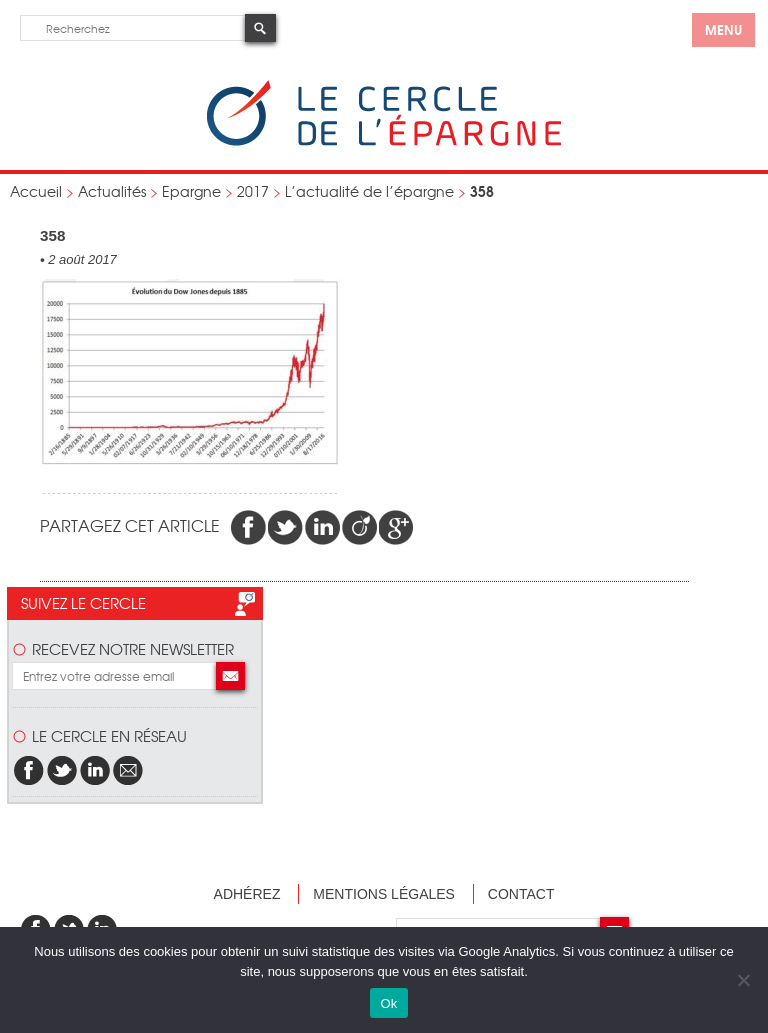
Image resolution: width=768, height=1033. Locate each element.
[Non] (743, 980)
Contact (521, 894)
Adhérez (247, 894)
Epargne (191, 191)
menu (723, 29)
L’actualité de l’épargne (369, 191)
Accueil (36, 191)
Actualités (112, 191)
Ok (388, 1003)
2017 (253, 191)
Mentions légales (384, 894)
